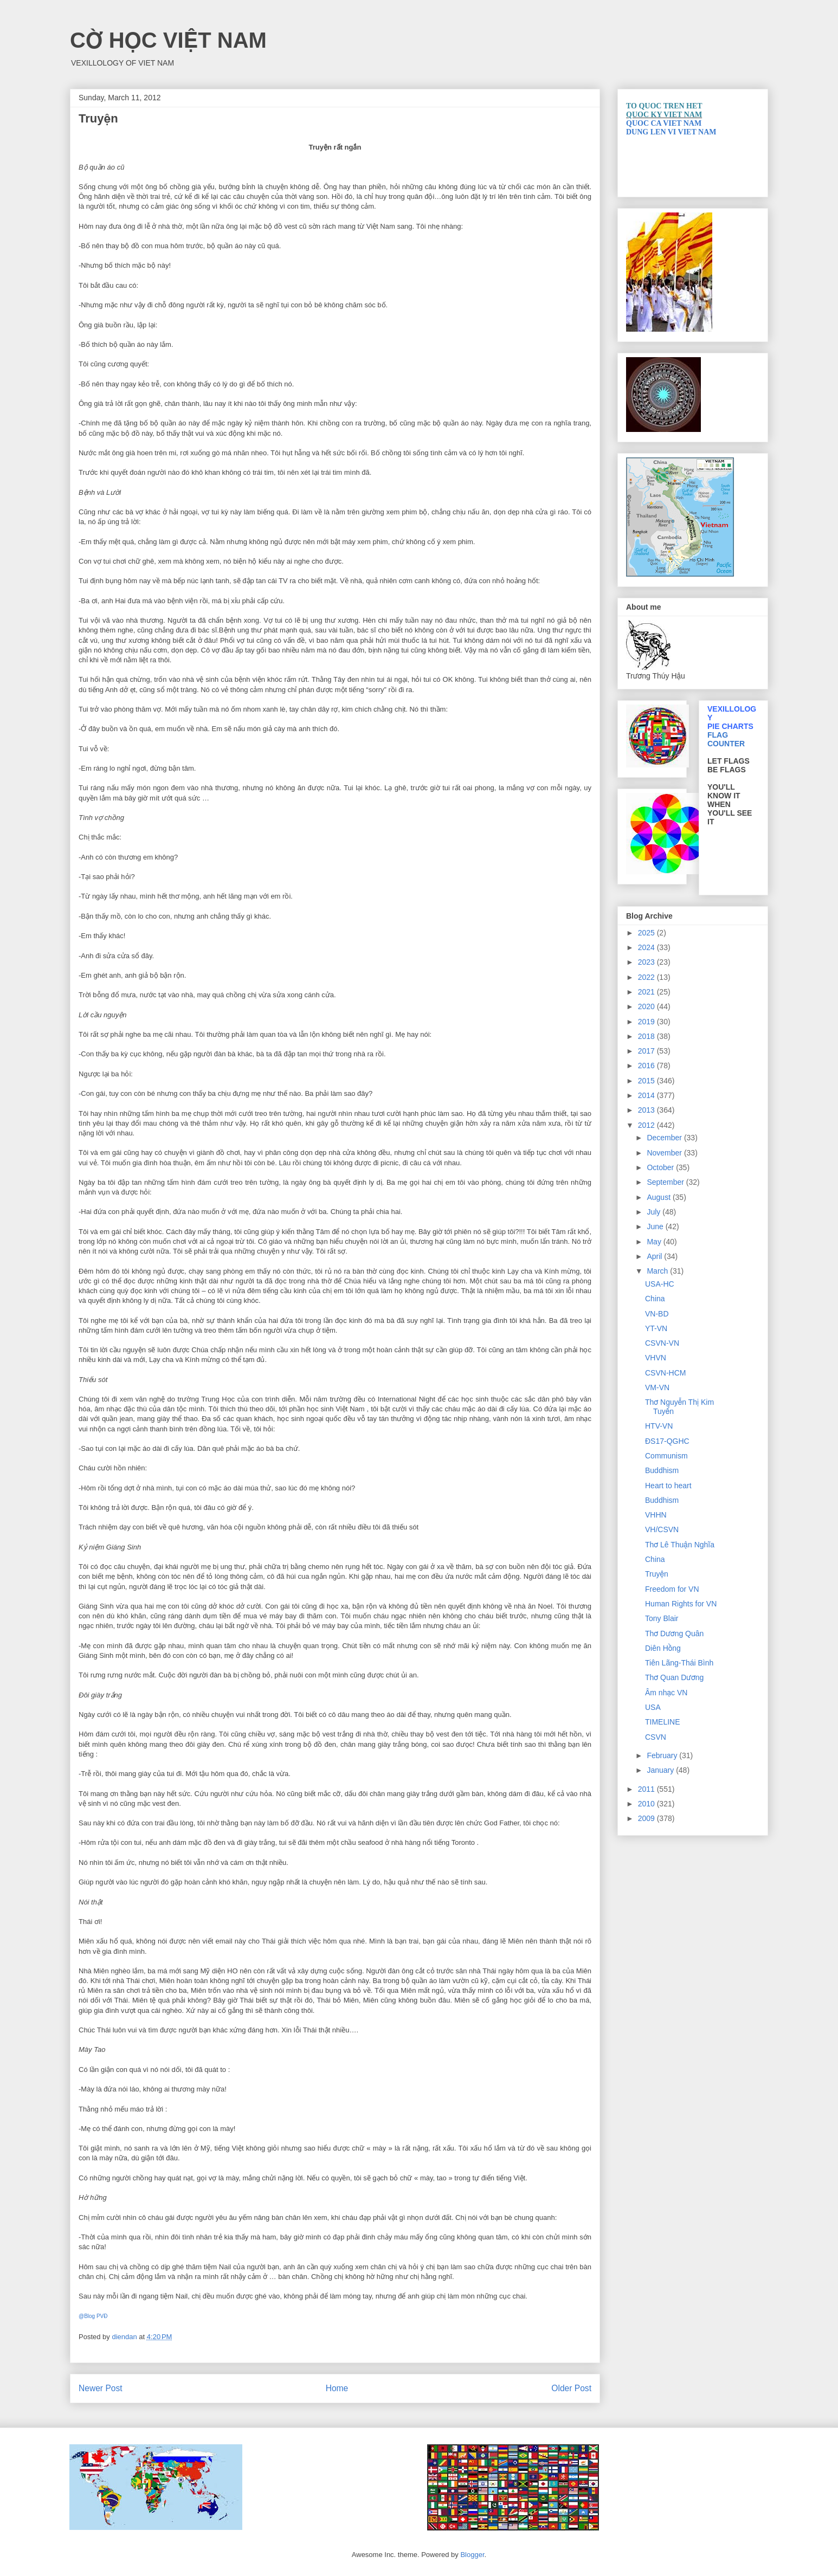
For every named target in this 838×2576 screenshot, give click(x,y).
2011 (647, 1789)
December (665, 1137)
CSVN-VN (662, 1343)
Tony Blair (661, 1618)
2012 (647, 1125)
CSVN (655, 1737)
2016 (647, 1065)
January (661, 1770)
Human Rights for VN (681, 1603)
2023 (647, 962)
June (656, 1226)
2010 (647, 1803)
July (654, 1212)
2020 (647, 1006)
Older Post (571, 2388)
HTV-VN (659, 1426)
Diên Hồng (663, 1648)
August (659, 1197)
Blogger (472, 2555)
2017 (647, 1051)
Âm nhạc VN (666, 1692)
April (655, 1256)
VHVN (655, 1357)
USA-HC (659, 1284)
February (663, 1755)
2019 (647, 1021)
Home (337, 2388)
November (665, 1152)
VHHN (656, 1514)
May (655, 1241)
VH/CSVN (662, 1529)
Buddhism (662, 1470)
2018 (647, 1036)
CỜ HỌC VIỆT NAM (168, 40)
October (661, 1167)
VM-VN (657, 1387)
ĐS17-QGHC (667, 1441)
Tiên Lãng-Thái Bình (679, 1662)
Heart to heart (668, 1485)
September (666, 1182)
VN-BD (657, 1313)
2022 (647, 977)
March (658, 1271)
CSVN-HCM (665, 1372)
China (655, 1298)
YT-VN (656, 1328)
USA (653, 1707)
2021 (647, 991)
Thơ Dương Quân (674, 1633)
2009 (647, 1818)
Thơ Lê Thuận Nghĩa (679, 1544)
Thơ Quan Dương (674, 1677)
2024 (647, 947)
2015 (647, 1080)
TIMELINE (662, 1722)
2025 (647, 932)
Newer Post (101, 2388)
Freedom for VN (672, 1589)
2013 (647, 1110)
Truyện (656, 1574)
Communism (666, 1455)
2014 (647, 1095)
